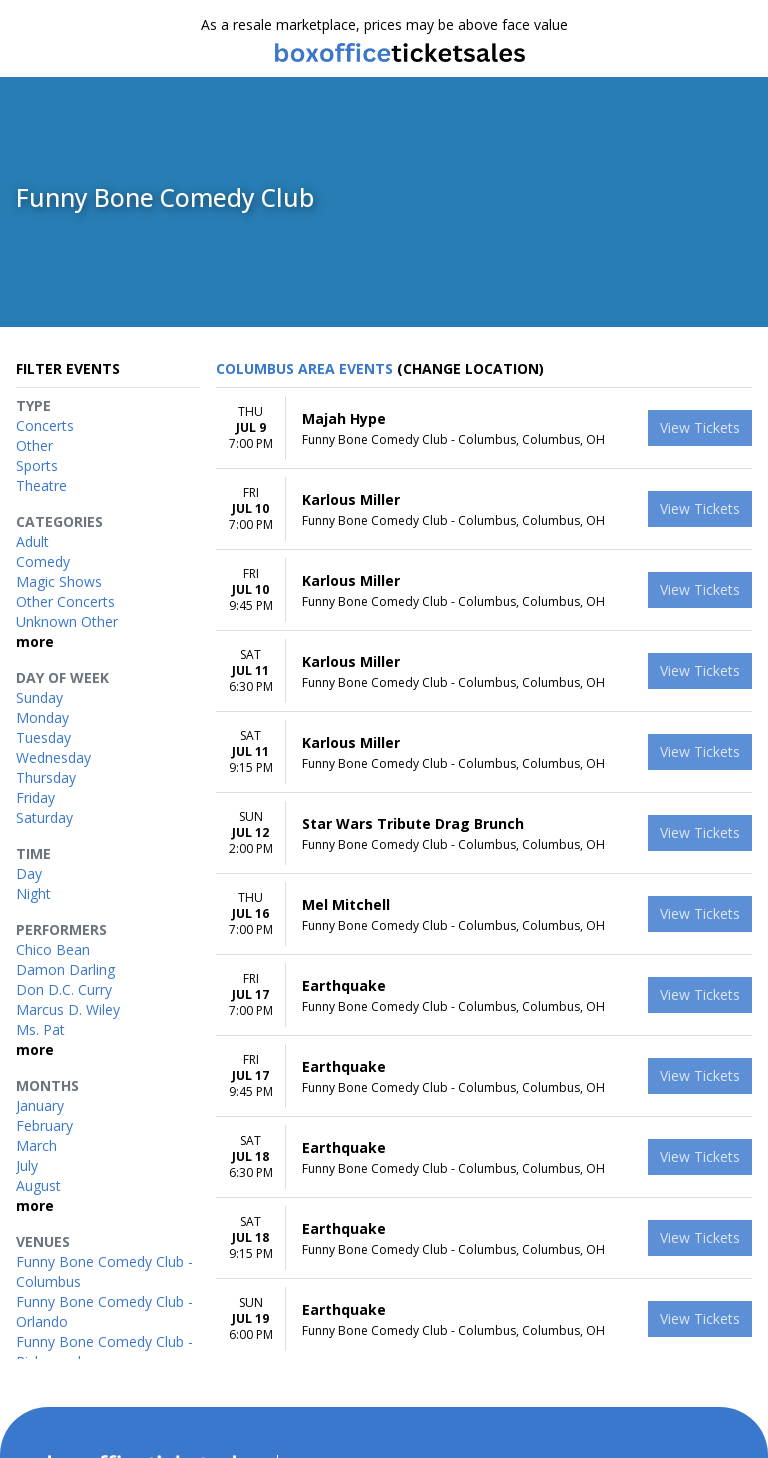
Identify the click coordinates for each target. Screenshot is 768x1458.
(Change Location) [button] (470, 371)
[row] (484, 431)
